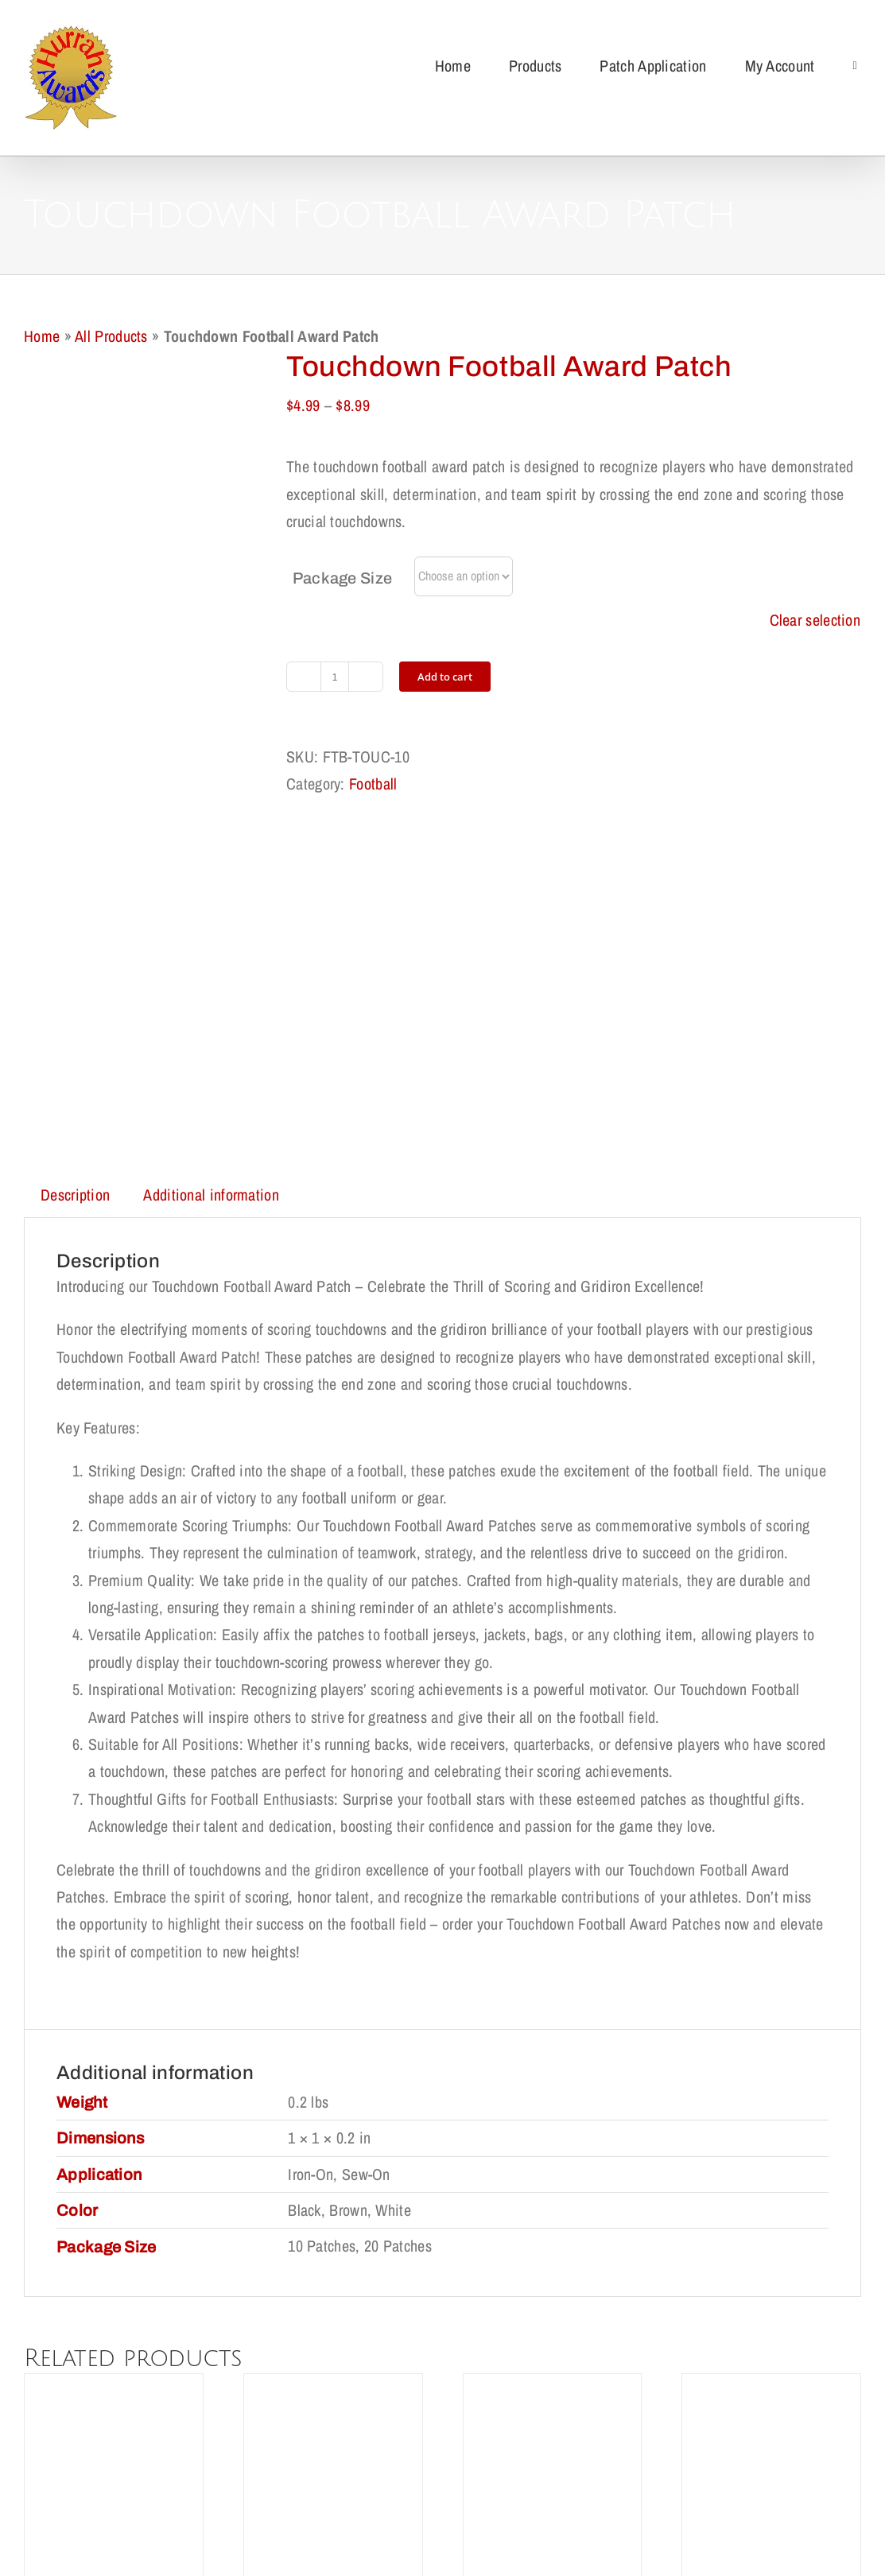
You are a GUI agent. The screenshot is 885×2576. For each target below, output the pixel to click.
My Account (661, 2463)
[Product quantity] (334, 676)
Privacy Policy (364, 2463)
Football (373, 783)
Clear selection (815, 619)
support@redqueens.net (550, 2530)
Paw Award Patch (333, 2292)
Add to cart (444, 676)
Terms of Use (566, 2463)
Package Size (343, 578)
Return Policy (261, 2463)
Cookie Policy (466, 2463)
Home (42, 336)
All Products (111, 336)
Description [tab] (75, 868)
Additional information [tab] (211, 868)
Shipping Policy (158, 2463)
